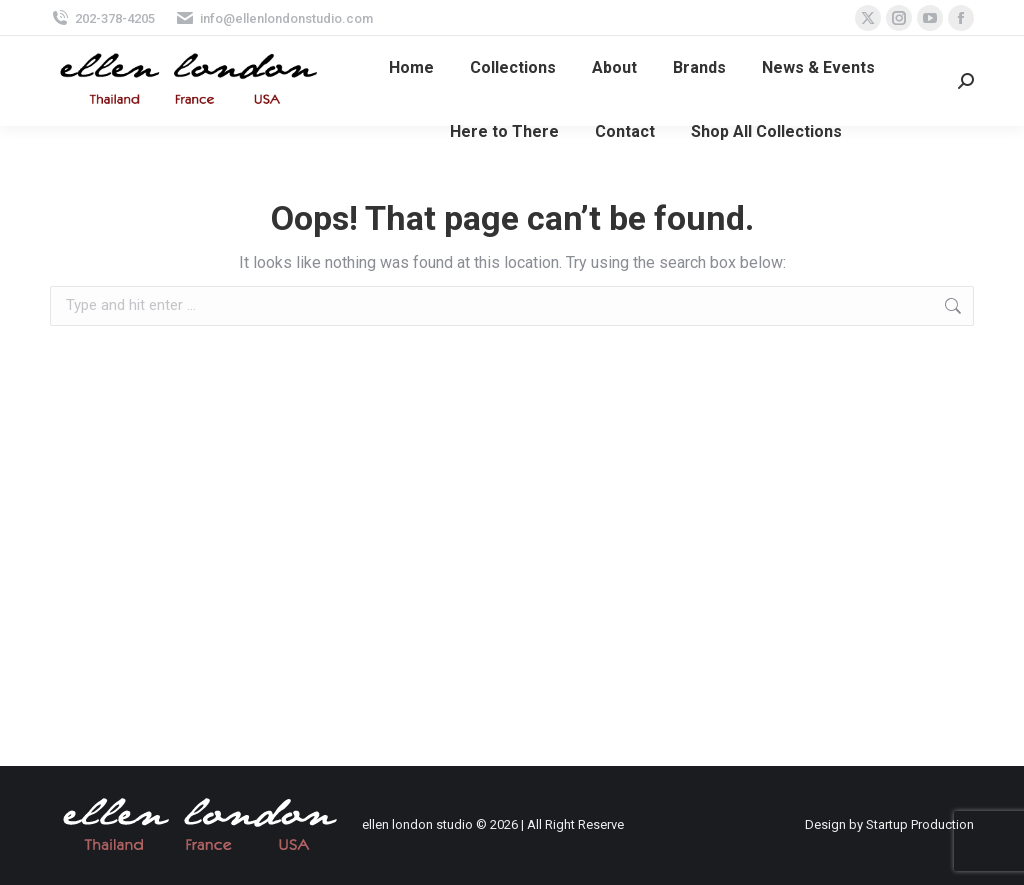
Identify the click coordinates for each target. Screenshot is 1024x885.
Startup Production (920, 824)
